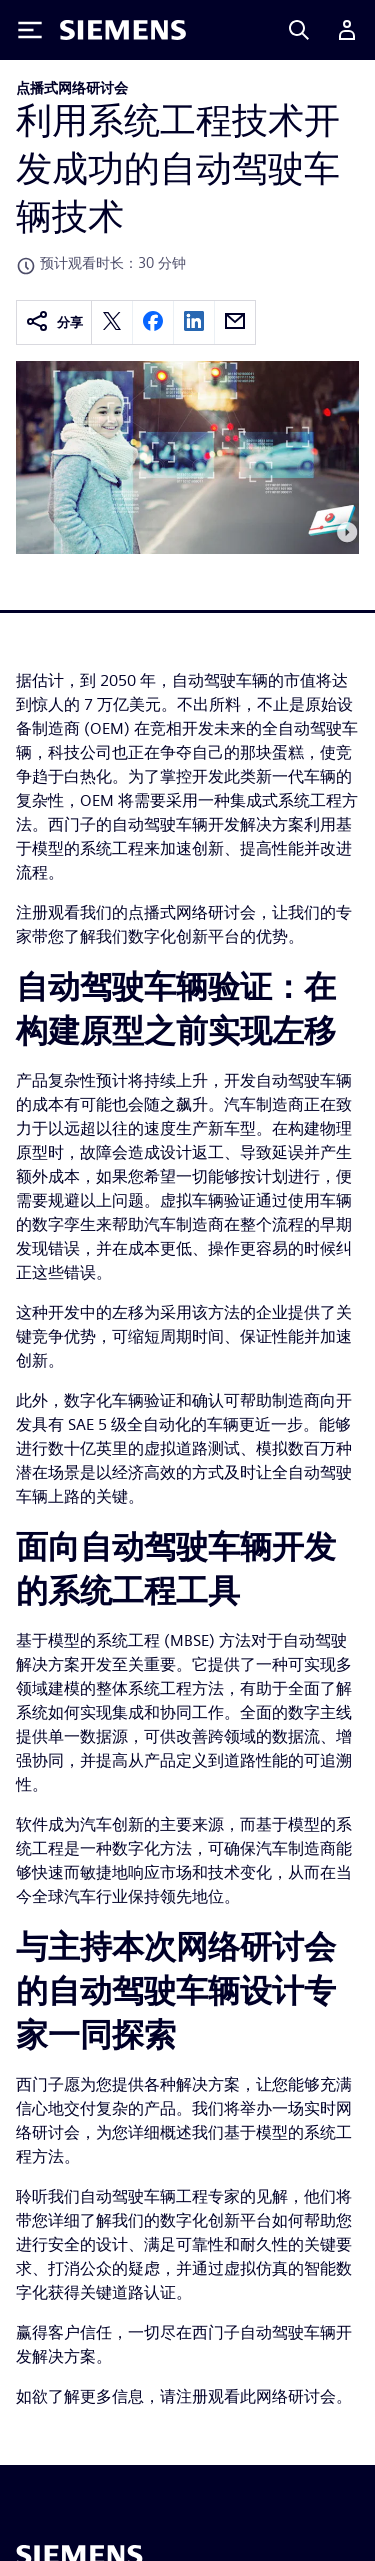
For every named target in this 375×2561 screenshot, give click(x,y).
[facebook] (153, 322)
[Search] (299, 30)
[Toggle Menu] (30, 30)
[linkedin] (194, 322)
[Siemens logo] (123, 30)
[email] (235, 322)
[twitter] (112, 322)
